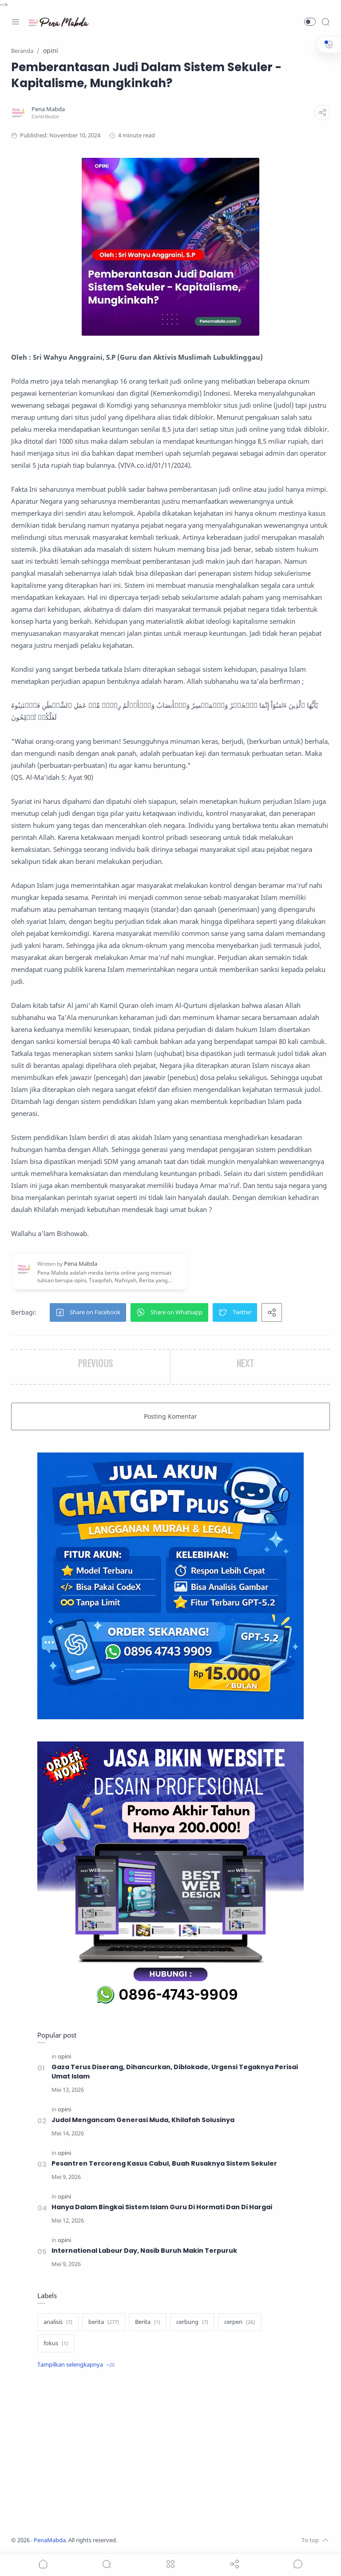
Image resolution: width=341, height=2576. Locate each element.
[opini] (64, 2056)
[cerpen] (239, 2322)
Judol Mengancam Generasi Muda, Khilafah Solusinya (143, 2119)
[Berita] (148, 2322)
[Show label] (76, 2364)
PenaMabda (50, 2540)
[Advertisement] (170, 2453)
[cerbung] (192, 2322)
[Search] (325, 21)
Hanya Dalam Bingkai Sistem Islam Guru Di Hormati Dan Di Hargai (162, 2207)
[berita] (103, 2322)
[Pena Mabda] (48, 109)
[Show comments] (298, 2564)
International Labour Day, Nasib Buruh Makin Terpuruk (144, 2250)
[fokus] (55, 2343)
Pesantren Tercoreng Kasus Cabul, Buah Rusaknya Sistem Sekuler (164, 2163)
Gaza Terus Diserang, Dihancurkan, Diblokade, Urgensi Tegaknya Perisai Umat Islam (175, 2071)
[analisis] (58, 2322)
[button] (310, 22)
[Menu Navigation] (15, 21)
